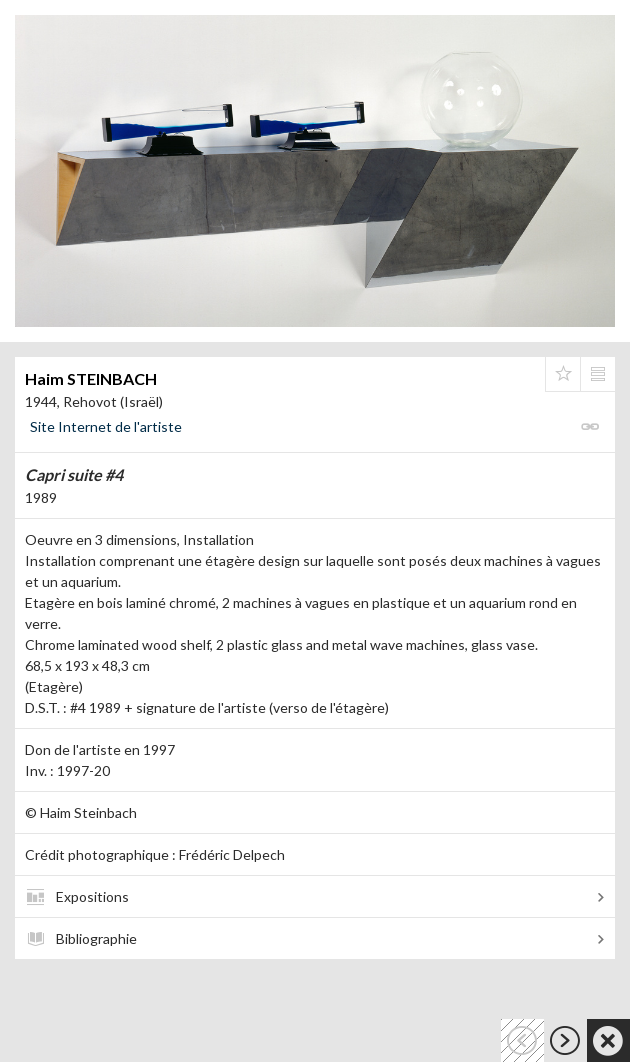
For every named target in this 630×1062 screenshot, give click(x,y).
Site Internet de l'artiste (106, 426)
